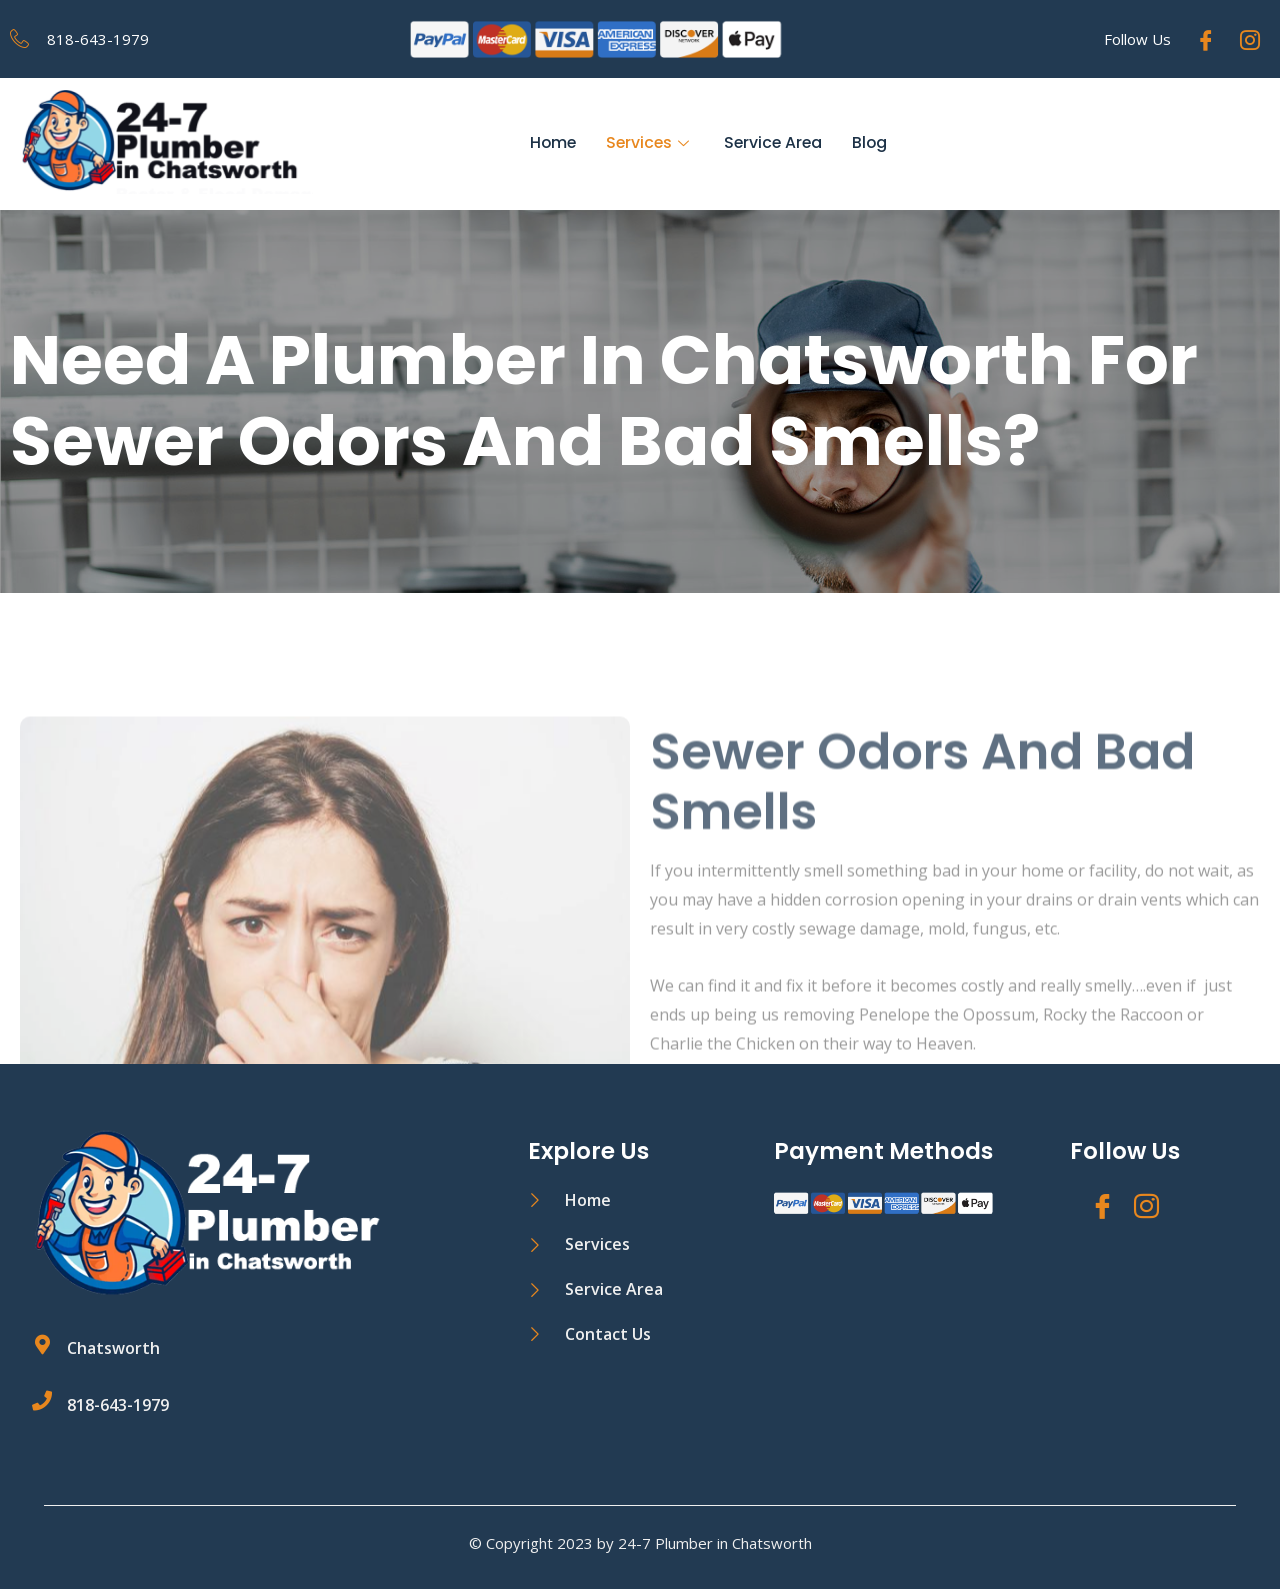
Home (550, 143)
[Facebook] (1206, 39)
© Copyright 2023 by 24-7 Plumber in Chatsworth (640, 1543)
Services (649, 143)
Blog (873, 143)
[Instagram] (1250, 39)
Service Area (774, 143)
